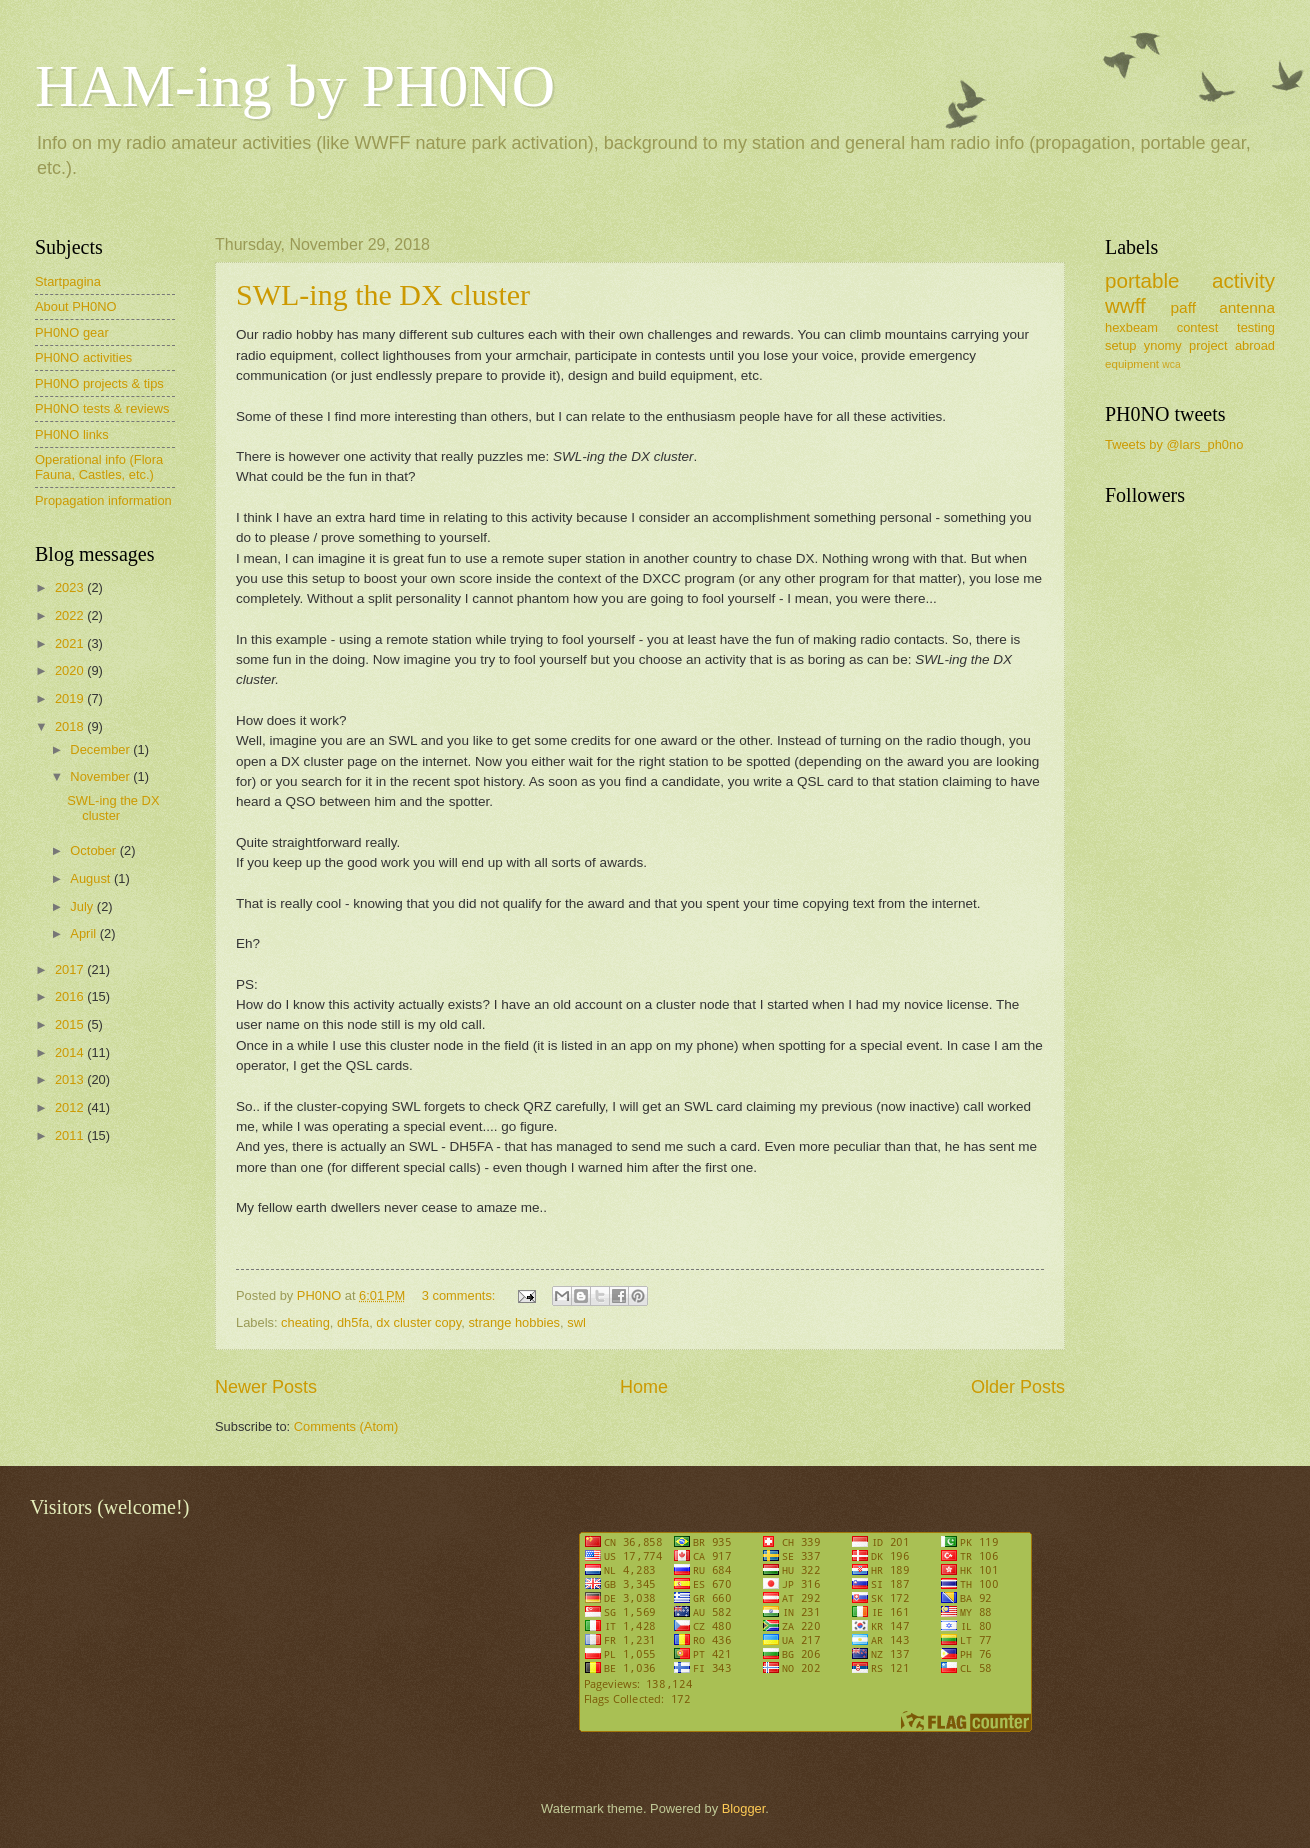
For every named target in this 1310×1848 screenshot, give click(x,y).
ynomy (1163, 345)
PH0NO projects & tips (99, 383)
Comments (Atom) (346, 1426)
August (92, 878)
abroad (1255, 345)
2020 (71, 670)
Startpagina (68, 281)
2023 (71, 587)
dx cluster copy (418, 1322)
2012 (71, 1107)
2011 (71, 1135)
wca (1171, 364)
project (1208, 345)
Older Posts (1018, 1387)
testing (1256, 327)
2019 (71, 698)
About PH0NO (76, 306)
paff (1182, 307)
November (101, 776)
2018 (71, 726)
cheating (305, 1322)
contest (1198, 327)
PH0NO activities (83, 357)
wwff (1125, 305)
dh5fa (353, 1322)
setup (1121, 345)
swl (576, 1322)
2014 (71, 1052)
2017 (71, 969)
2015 (71, 1024)
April (84, 933)
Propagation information (103, 500)
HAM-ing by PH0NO (295, 86)
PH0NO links (72, 434)
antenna (1247, 307)
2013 (71, 1079)
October (94, 850)
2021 (71, 643)
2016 (71, 996)
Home (644, 1387)
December (101, 749)
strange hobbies (514, 1322)
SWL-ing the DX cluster (383, 294)
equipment (1132, 364)
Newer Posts (266, 1387)
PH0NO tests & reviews (102, 408)
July (83, 906)
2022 (71, 615)
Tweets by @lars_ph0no (1174, 444)
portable (1142, 280)
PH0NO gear (72, 332)
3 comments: (460, 1295)
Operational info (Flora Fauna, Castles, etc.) (99, 467)
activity (1243, 280)
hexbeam (1131, 327)
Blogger (744, 1808)
